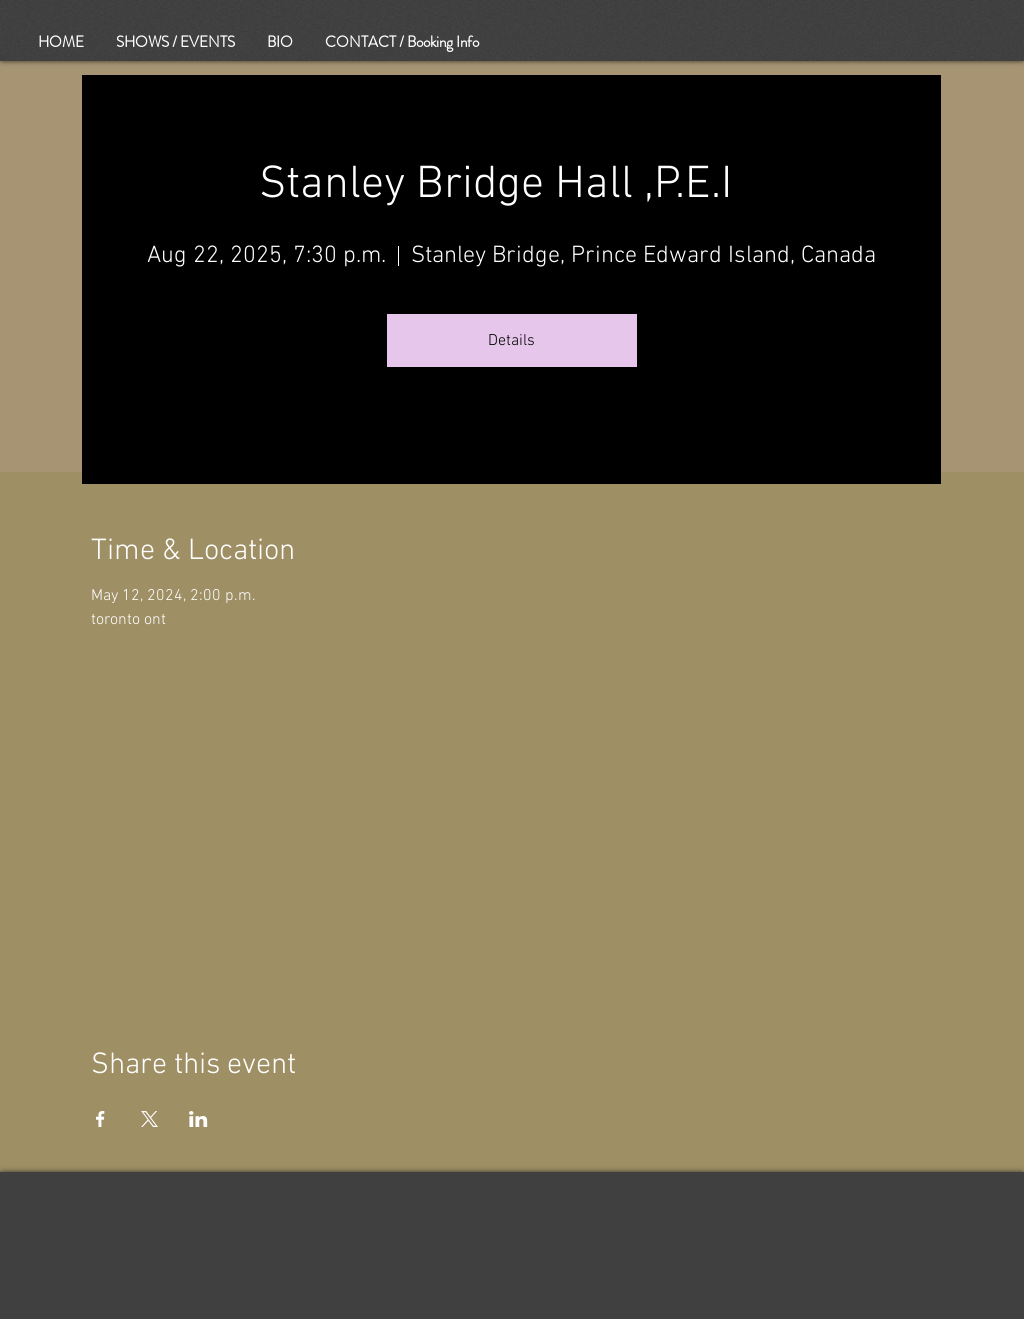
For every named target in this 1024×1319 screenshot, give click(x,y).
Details (511, 341)
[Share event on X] (149, 1119)
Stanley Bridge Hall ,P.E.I (512, 185)
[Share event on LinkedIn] (198, 1119)
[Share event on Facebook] (100, 1119)
